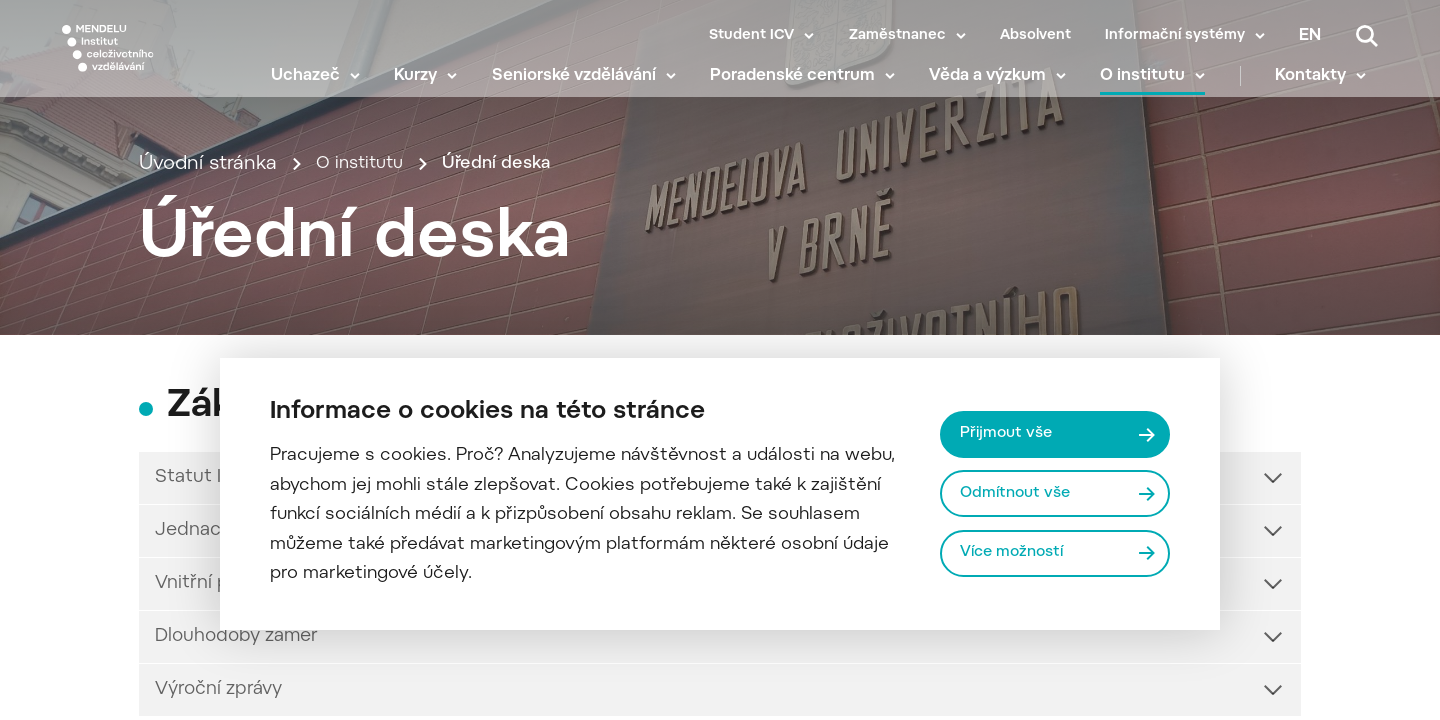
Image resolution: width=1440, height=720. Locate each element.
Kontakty (1322, 90)
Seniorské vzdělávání (585, 90)
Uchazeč (317, 90)
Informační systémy (1175, 36)
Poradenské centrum (804, 90)
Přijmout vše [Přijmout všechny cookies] (1010, 432)
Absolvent (1035, 36)
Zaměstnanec (897, 36)
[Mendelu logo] (155, 62)
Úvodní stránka (208, 226)
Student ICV (751, 36)
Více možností (1018, 555)
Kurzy (427, 90)
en (1310, 36)
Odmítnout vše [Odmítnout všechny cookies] (1020, 493)
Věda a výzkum (999, 90)
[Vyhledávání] (1367, 36)
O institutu (1154, 90)
